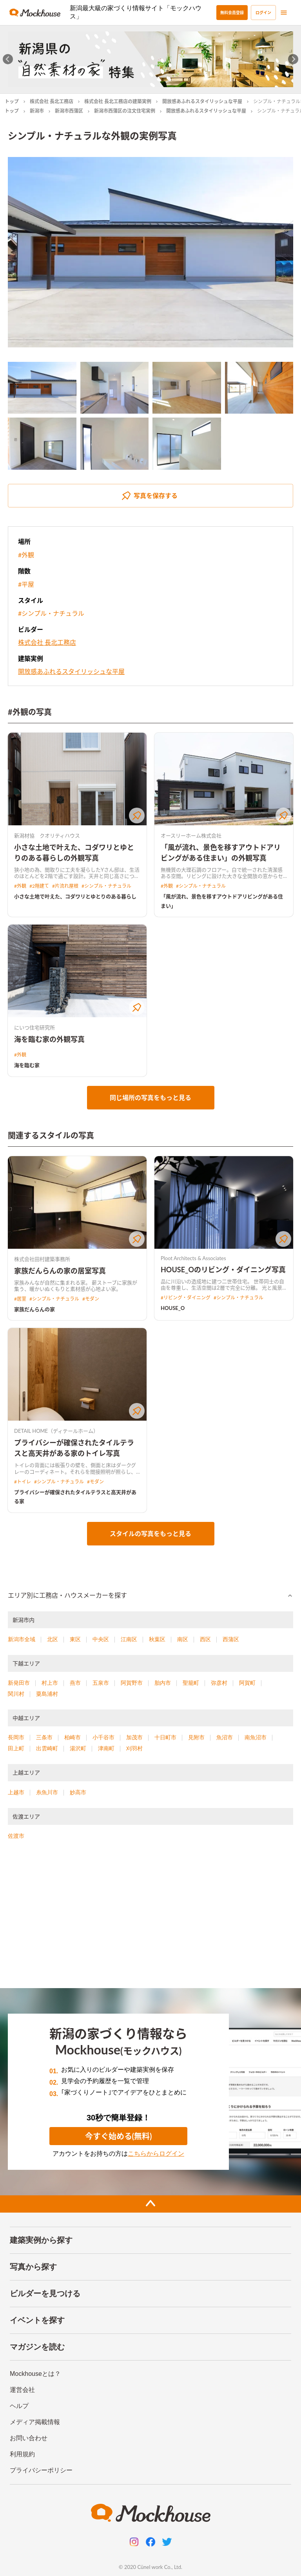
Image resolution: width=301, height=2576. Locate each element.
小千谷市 (103, 1737)
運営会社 (22, 2389)
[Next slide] (293, 59)
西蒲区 (231, 1639)
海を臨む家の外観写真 (49, 1039)
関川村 (16, 1694)
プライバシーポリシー (41, 2470)
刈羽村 (134, 1748)
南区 (182, 1639)
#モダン (90, 1299)
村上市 (50, 1683)
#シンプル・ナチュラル (51, 613)
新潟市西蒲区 (69, 111)
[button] (150, 1596)
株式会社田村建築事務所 (42, 1259)
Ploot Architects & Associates (193, 1258)
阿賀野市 (132, 1683)
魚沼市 (224, 1737)
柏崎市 (72, 1737)
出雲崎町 (47, 1748)
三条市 (44, 1737)
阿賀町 (247, 1683)
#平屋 (26, 584)
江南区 (129, 1639)
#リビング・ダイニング (185, 1298)
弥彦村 (219, 1683)
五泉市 (100, 1683)
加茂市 (134, 1737)
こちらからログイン (156, 2153)
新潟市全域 (21, 1639)
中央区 (100, 1639)
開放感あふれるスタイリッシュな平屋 (202, 101)
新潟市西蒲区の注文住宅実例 (124, 111)
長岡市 (16, 1737)
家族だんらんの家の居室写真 (60, 1270)
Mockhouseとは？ (35, 2373)
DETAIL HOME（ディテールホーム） (56, 1431)
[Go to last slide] (8, 59)
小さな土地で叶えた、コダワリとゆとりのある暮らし (75, 896)
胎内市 (162, 1683)
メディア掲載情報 (35, 2422)
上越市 (16, 1792)
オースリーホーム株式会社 (191, 835)
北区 (52, 1639)
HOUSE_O (173, 1308)
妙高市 (78, 1792)
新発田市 (19, 1683)
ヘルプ (19, 2406)
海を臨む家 (27, 1065)
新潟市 (37, 111)
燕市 (75, 1683)
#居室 (20, 1299)
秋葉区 (157, 1639)
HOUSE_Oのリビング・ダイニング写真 (223, 1269)
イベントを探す (37, 2320)
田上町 (16, 1748)
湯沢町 (78, 1748)
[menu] (284, 12)
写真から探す (33, 2266)
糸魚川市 (47, 1792)
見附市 (196, 1737)
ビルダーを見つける (45, 2293)
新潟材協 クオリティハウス (47, 835)
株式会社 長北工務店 (51, 101)
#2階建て (39, 886)
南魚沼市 (256, 1737)
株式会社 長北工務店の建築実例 (117, 101)
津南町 (106, 1748)
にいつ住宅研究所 (34, 1027)
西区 (205, 1639)
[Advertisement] (150, 1917)
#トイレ (22, 1482)
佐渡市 (16, 1836)
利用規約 (22, 2454)
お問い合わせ (28, 2438)
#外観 (26, 554)
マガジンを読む (37, 2346)
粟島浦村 (47, 1694)
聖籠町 (191, 1683)
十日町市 (165, 1737)
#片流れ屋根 (65, 886)
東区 (75, 1639)
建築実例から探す (41, 2240)
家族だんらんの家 (34, 1309)
